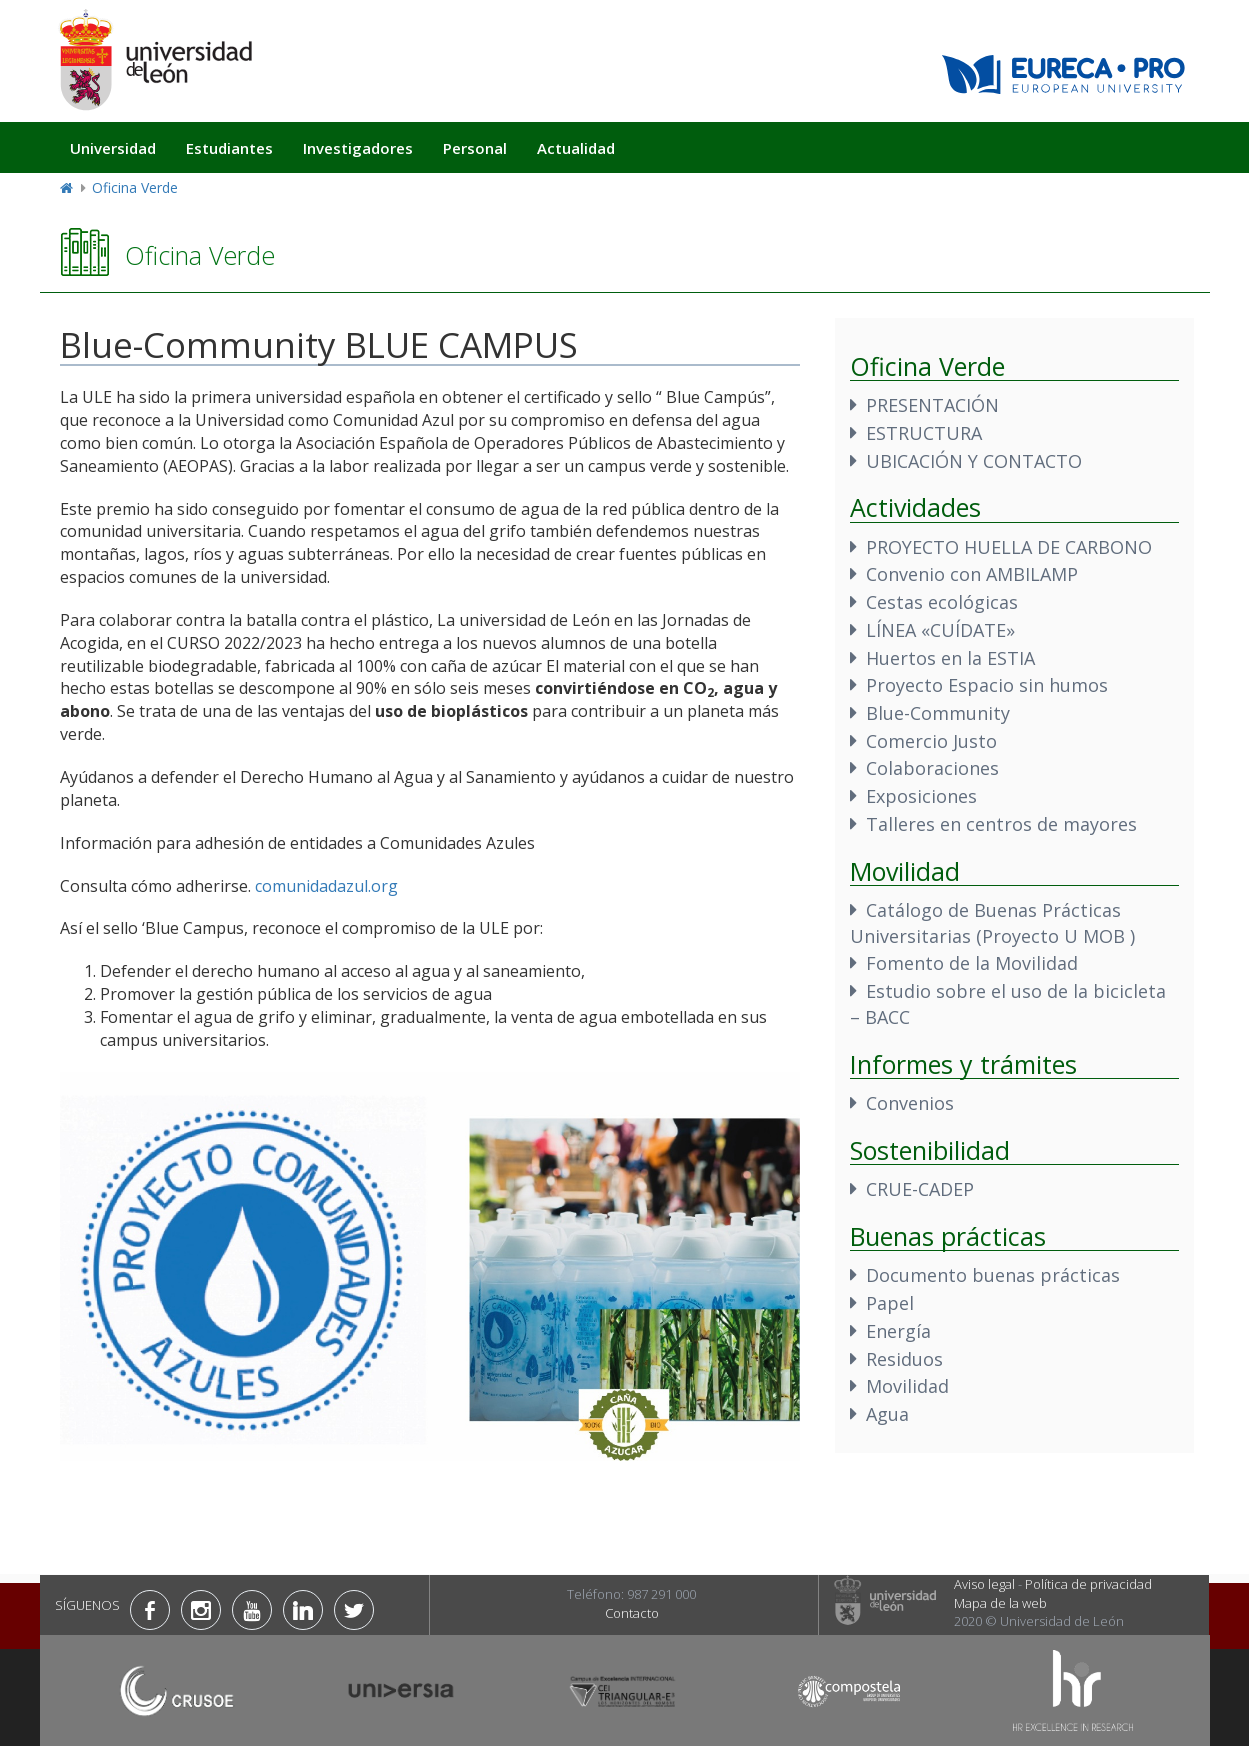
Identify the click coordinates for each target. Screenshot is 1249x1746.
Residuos (904, 1359)
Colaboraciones (932, 768)
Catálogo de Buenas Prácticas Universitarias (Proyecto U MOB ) (992, 923)
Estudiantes (229, 148)
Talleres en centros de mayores (1001, 824)
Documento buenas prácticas (993, 1275)
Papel (890, 1303)
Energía (898, 1331)
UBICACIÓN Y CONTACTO (974, 461)
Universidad (113, 148)
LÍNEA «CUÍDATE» (940, 630)
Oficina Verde (135, 187)
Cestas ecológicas (942, 602)
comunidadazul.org (326, 886)
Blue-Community (938, 713)
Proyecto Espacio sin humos (987, 685)
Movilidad (907, 1386)
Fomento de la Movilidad (972, 963)
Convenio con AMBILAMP (972, 574)
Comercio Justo (931, 741)
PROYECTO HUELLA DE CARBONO (1009, 547)
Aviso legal (984, 1584)
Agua (887, 1414)
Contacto (632, 1613)
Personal (475, 148)
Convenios (910, 1103)
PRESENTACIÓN (932, 405)
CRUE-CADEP (920, 1189)
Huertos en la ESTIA (950, 658)
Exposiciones (921, 796)
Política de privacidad (1088, 1584)
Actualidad (576, 148)
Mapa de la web (1000, 1603)
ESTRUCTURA (924, 433)
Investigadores (358, 148)
